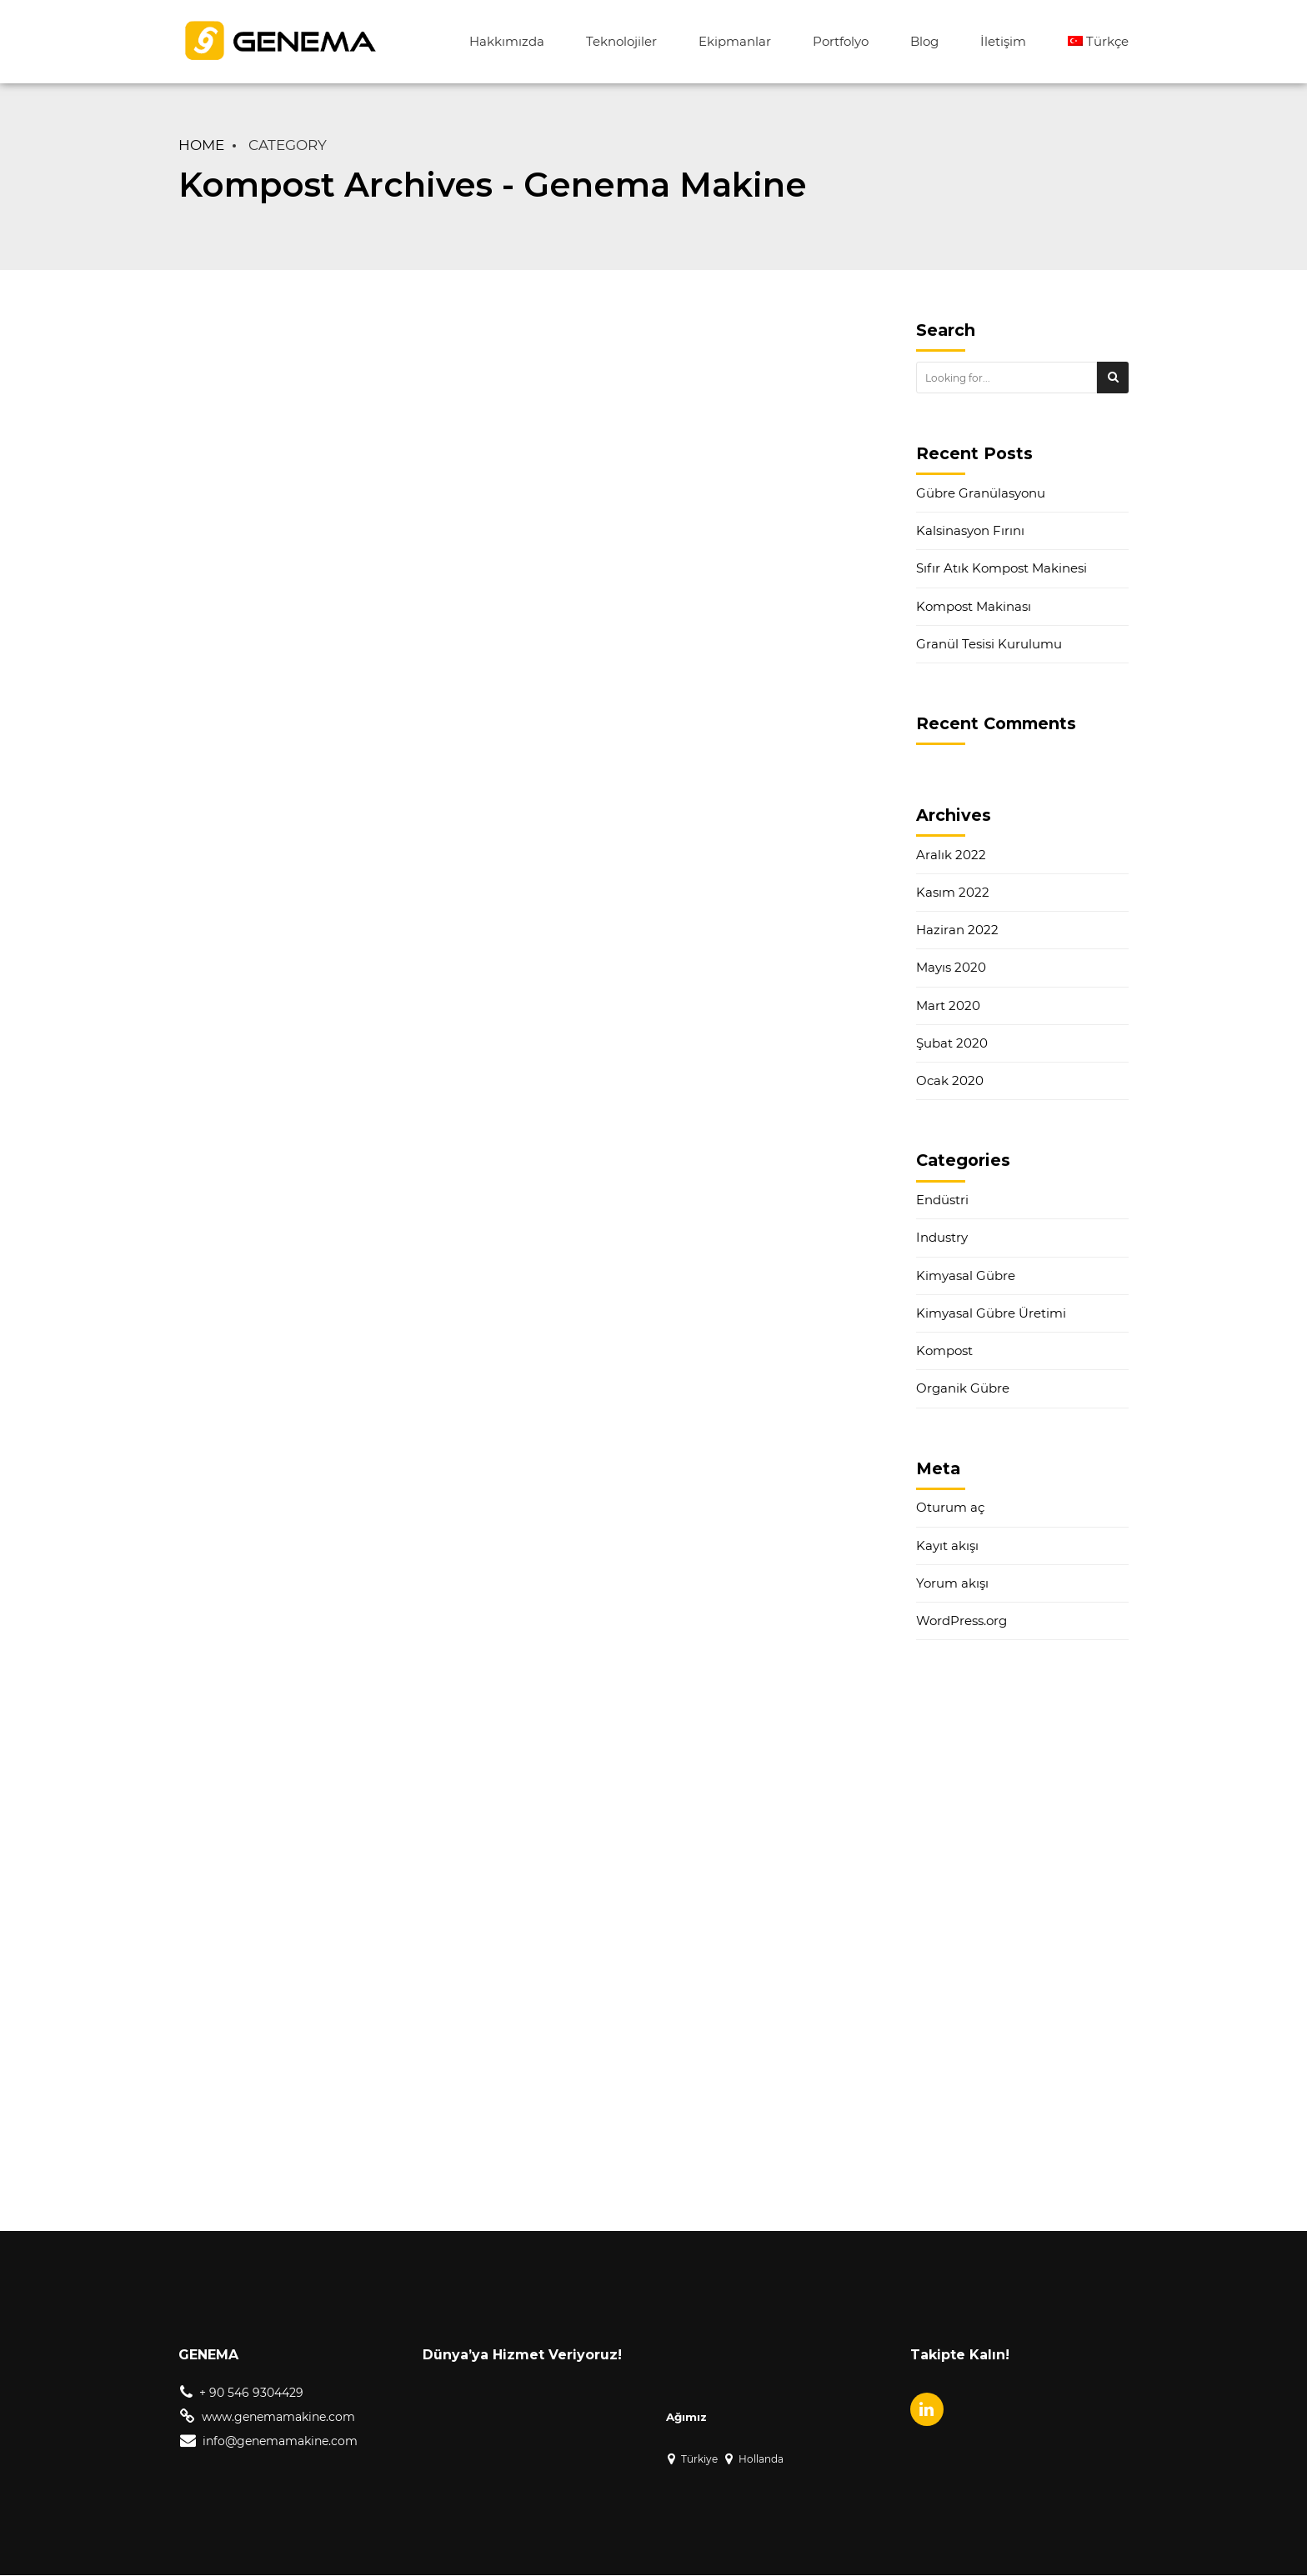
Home (201, 145)
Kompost (944, 1350)
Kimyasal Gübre (965, 1275)
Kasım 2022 (952, 892)
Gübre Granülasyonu (980, 493)
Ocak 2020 (950, 1080)
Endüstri (942, 1200)
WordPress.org (961, 1620)
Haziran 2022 (957, 930)
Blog (924, 41)
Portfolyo (841, 41)
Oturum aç (950, 1507)
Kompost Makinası (973, 606)
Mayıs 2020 (951, 967)
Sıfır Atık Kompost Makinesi (1001, 568)
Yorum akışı (952, 1583)
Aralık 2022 (951, 855)
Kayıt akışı (947, 1545)
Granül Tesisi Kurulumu (989, 644)
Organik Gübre (962, 1388)
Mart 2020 (948, 1005)
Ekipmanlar (735, 41)
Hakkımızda (506, 41)
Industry (942, 1237)
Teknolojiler (621, 41)
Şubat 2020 (952, 1043)
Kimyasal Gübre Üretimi (991, 1313)
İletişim (1003, 41)
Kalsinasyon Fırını (970, 530)
